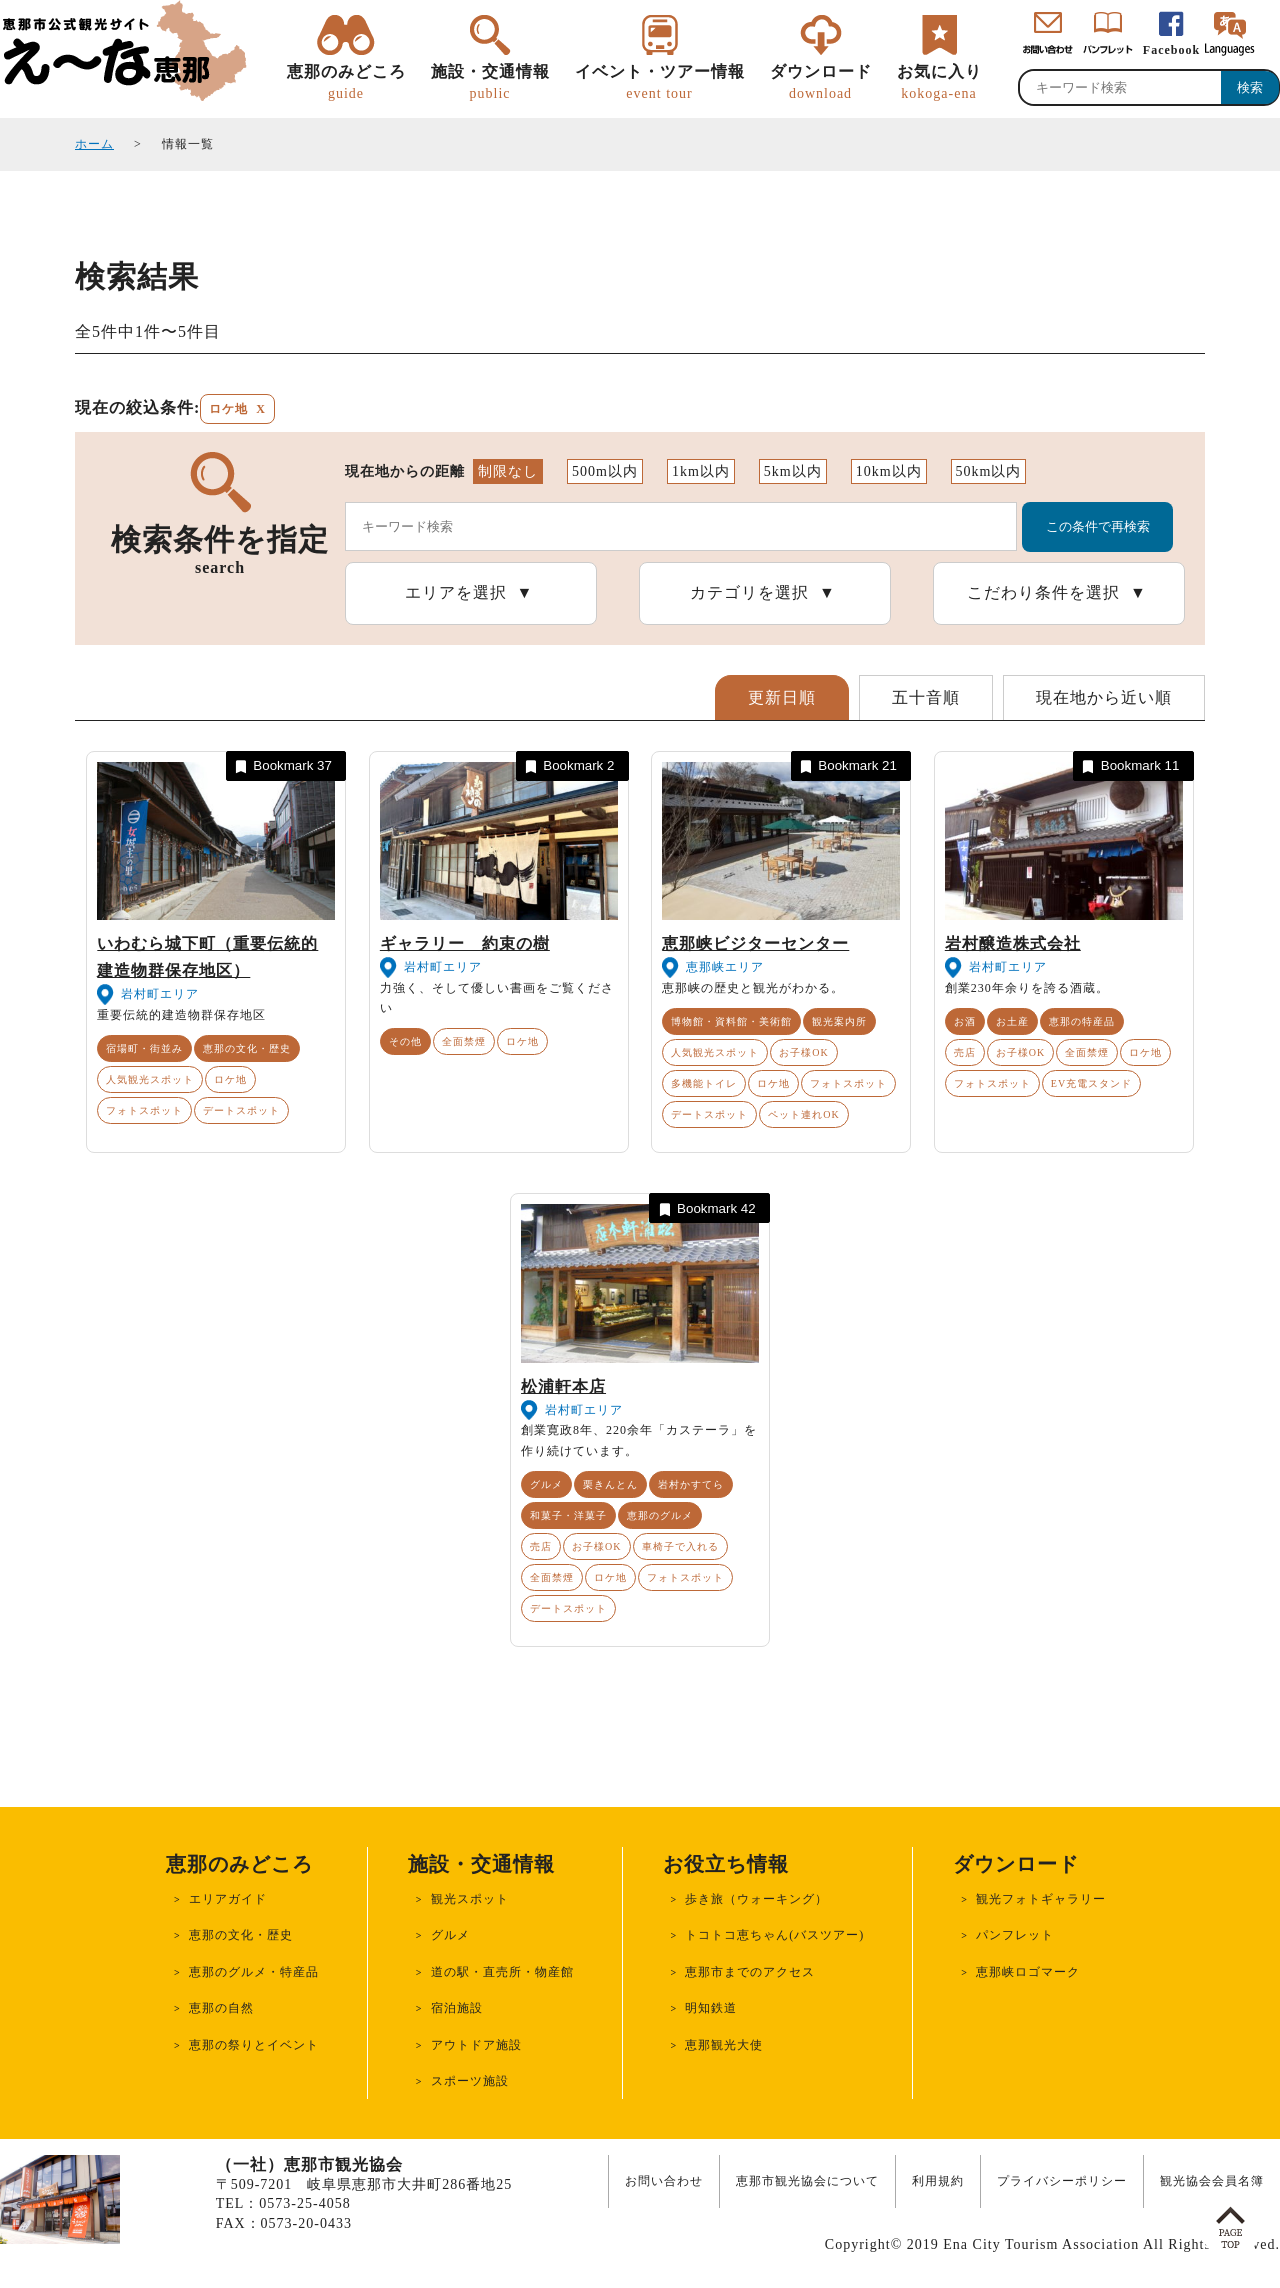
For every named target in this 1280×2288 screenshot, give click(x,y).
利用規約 (938, 2181)
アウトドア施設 (476, 2045)
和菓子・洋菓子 (568, 1515)
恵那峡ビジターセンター (755, 943)
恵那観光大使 (724, 2045)
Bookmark (282, 766)
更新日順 (782, 697)
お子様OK (803, 1052)
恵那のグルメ (660, 1515)
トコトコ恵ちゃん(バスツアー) (774, 1935)
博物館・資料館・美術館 (731, 1021)
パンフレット (1015, 1935)
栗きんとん (610, 1484)
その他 (405, 1041)
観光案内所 (839, 1021)
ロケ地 (230, 1079)
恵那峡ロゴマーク (1028, 1972)
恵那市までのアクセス (750, 1972)
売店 (965, 1052)
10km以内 (889, 471)
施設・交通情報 (490, 83)
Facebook (1171, 50)
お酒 (965, 1021)
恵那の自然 (221, 2008)
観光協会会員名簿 (1212, 2181)
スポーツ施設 (470, 2081)
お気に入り (939, 83)
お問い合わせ (664, 2181)
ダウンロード (821, 83)
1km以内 (701, 471)
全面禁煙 (464, 1041)
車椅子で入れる (680, 1546)
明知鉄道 (711, 2008)
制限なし (508, 471)
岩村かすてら (691, 1484)
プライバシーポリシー (1062, 2181)
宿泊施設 (457, 2008)
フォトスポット (144, 1110)
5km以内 (793, 471)
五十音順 (926, 697)
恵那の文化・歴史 (247, 1048)
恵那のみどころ (346, 83)
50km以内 (989, 471)
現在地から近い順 (1104, 697)
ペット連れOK (803, 1114)
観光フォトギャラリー (1041, 1899)
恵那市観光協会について (807, 2181)
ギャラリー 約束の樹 (465, 943)
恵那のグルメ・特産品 (254, 1972)
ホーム (94, 144)
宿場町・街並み (144, 1048)
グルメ (546, 1484)
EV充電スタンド (1091, 1083)
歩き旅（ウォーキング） (756, 1899)
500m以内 (605, 471)
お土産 (1012, 1021)
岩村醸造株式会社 (1013, 943)
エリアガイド (228, 1899)
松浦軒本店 (563, 1386)
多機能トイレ (704, 1083)
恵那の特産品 (1082, 1021)
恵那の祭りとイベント (254, 2045)
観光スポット (470, 1899)
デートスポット (241, 1110)
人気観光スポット (150, 1079)
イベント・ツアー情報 (660, 83)
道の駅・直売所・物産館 (502, 1972)
